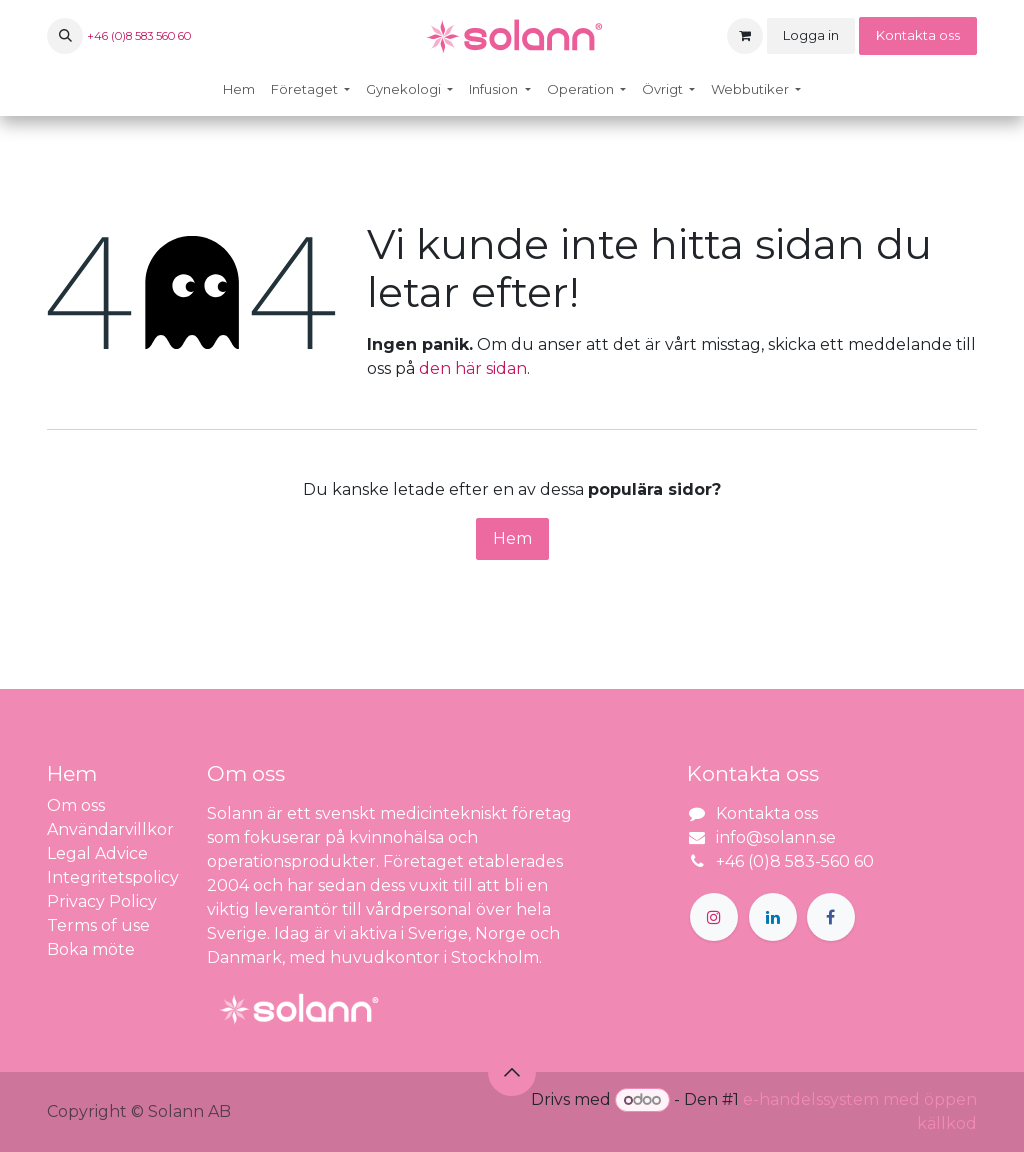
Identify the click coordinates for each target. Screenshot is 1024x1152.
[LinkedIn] (773, 917)
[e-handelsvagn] (745, 36)
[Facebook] (831, 917)
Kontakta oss (918, 35)
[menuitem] (239, 90)
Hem (512, 538)
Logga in (811, 35)
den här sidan (473, 368)
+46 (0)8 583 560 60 (139, 36)
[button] (65, 36)
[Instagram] (714, 917)
